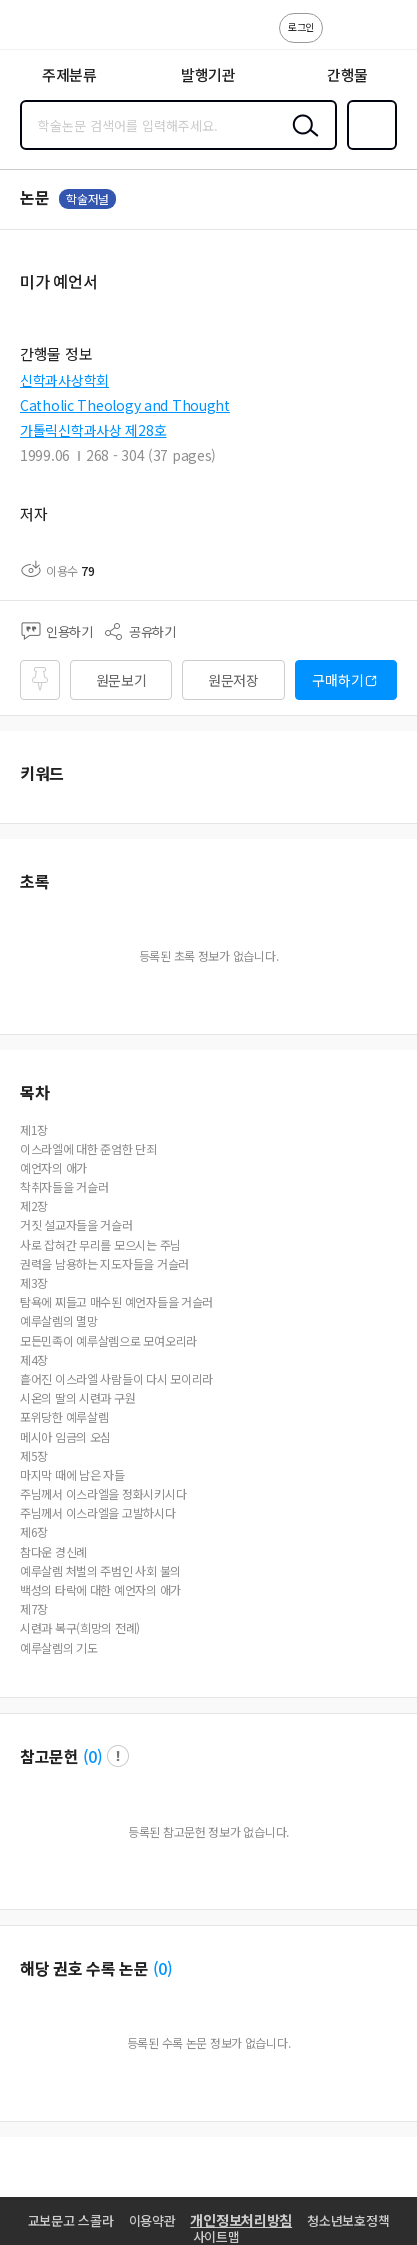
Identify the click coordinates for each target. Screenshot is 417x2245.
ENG (386, 38)
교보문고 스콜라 (71, 2220)
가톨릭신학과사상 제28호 (93, 430)
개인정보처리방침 (241, 2220)
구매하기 (337, 680)
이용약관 (152, 2220)
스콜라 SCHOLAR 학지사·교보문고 (60, 31)
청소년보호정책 (348, 2220)
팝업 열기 (118, 1756)
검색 (301, 141)
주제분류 (69, 74)
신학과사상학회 (64, 380)
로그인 (301, 26)
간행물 (347, 74)
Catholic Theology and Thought (125, 405)
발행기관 (208, 74)
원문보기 (121, 680)
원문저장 (233, 680)
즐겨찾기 (368, 148)
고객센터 (344, 38)
